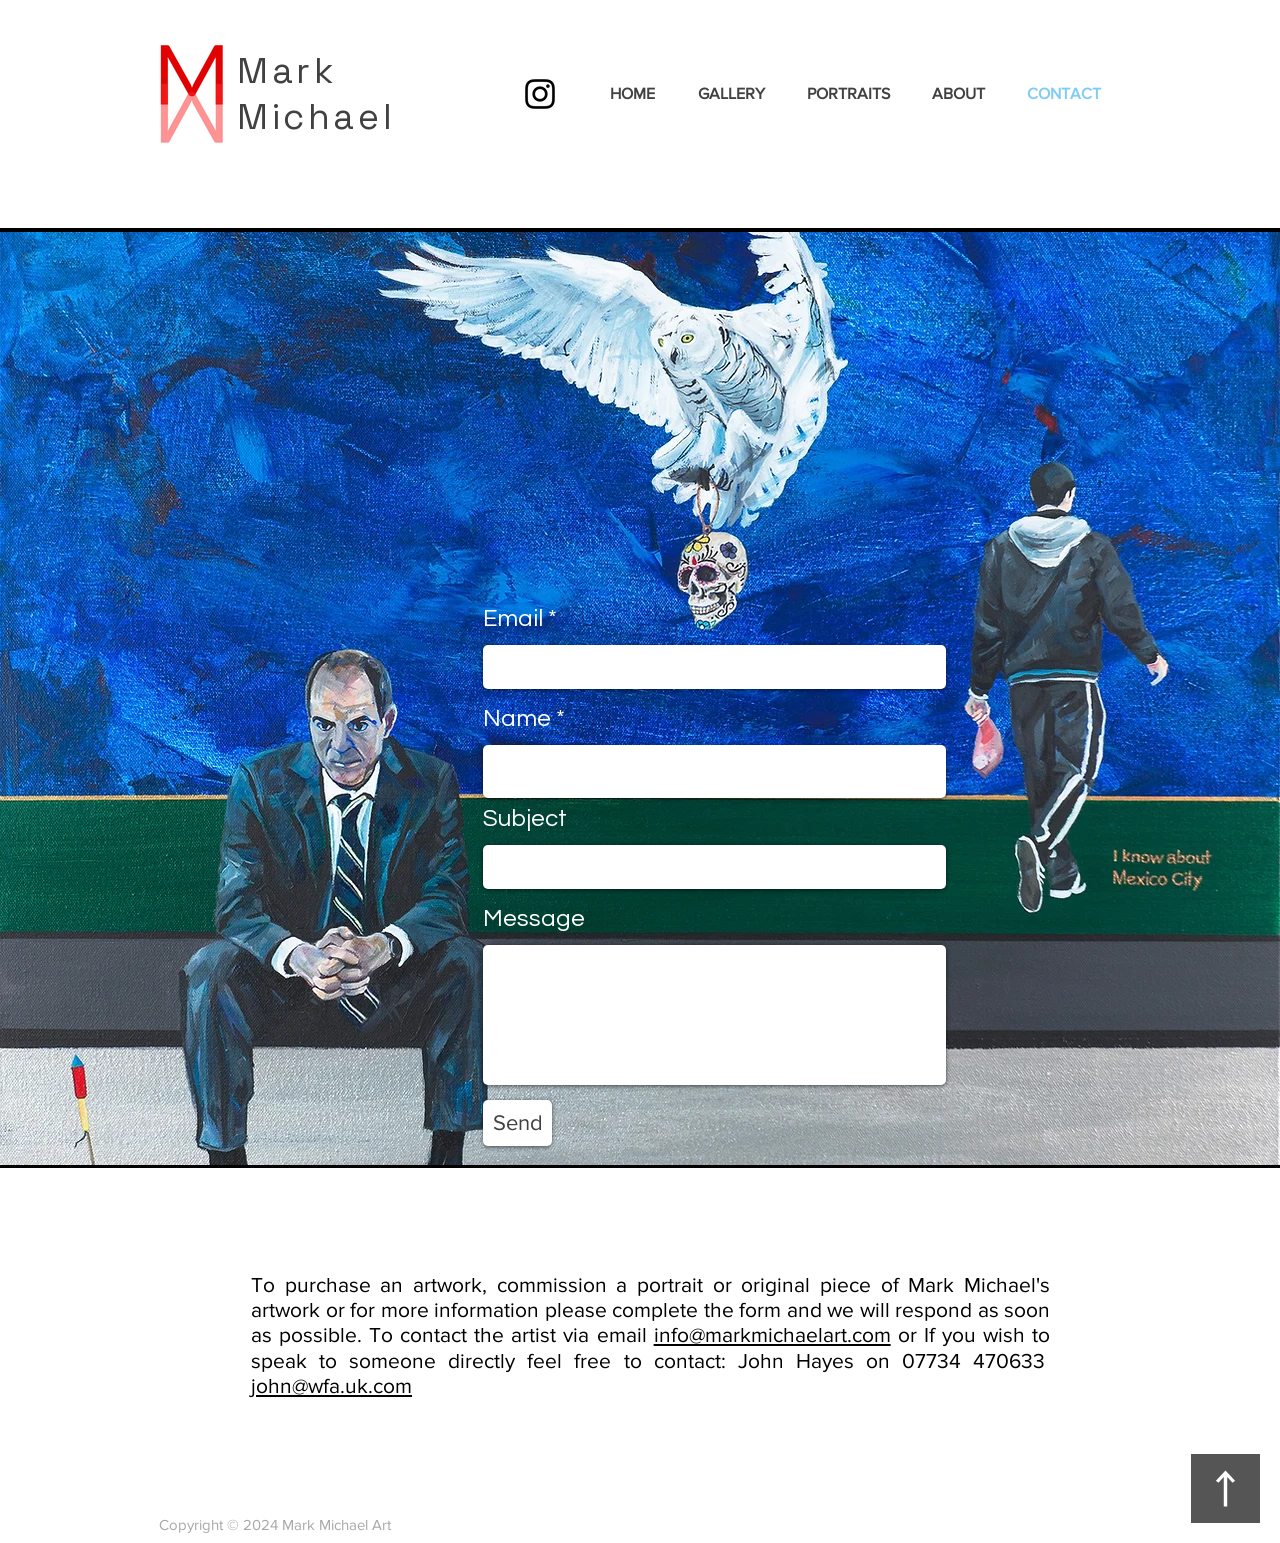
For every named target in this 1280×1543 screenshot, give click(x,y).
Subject (525, 819)
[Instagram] (540, 94)
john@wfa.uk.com (331, 1385)
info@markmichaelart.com (772, 1334)
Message (534, 919)
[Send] (517, 1123)
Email (513, 619)
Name (517, 719)
